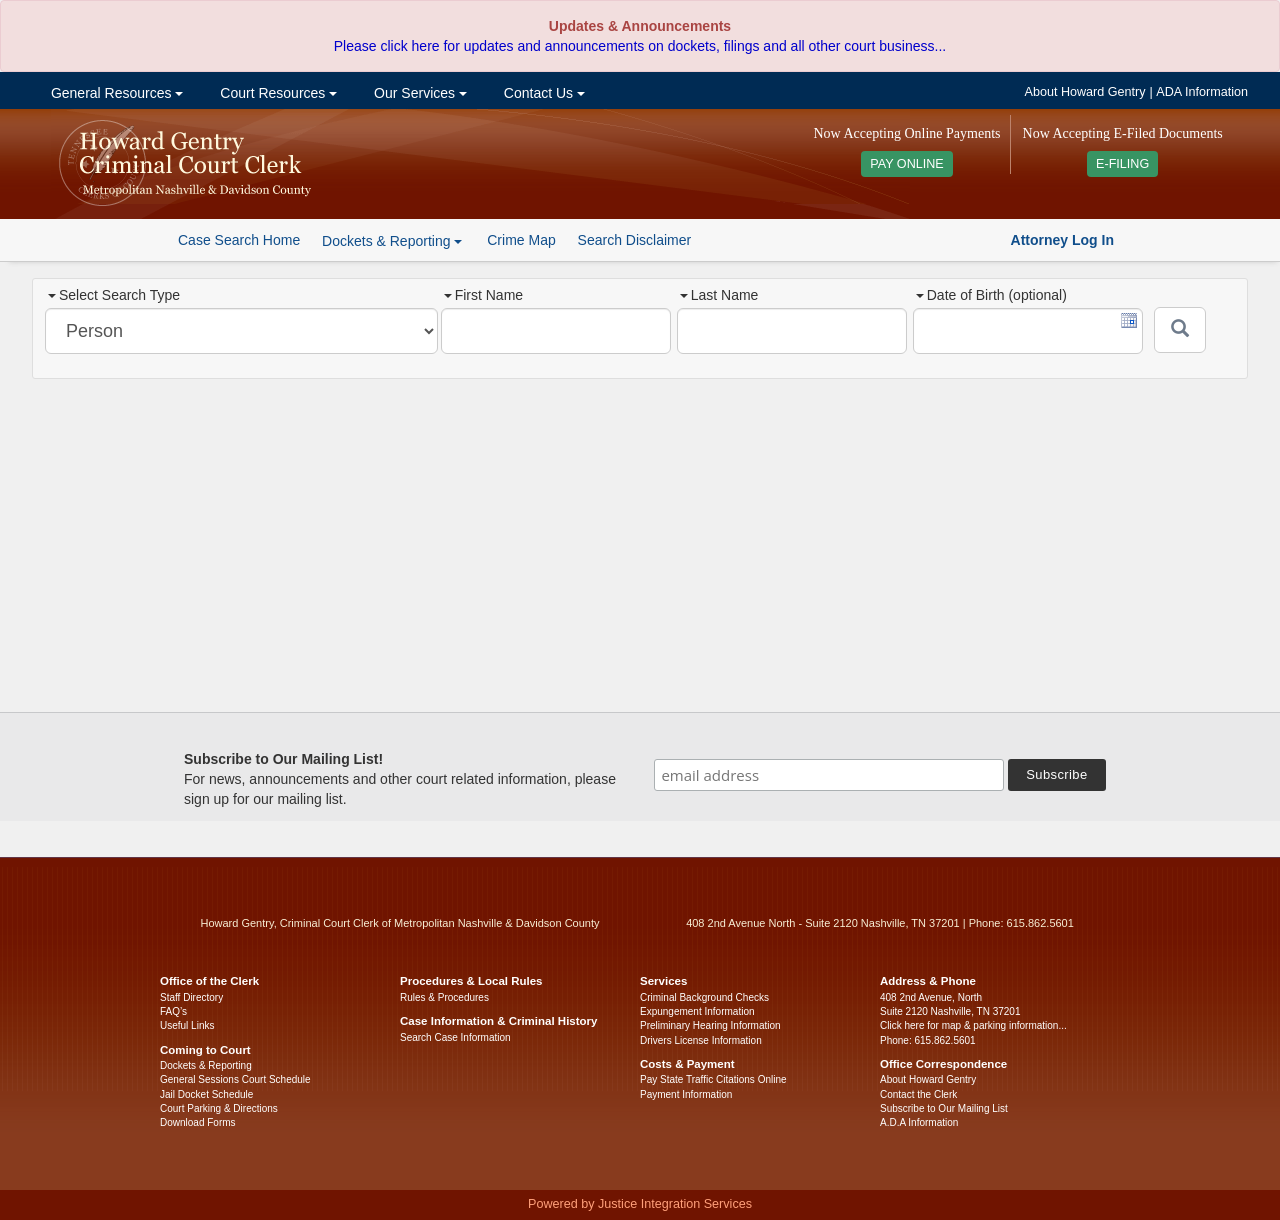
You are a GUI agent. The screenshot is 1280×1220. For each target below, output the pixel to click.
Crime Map (521, 240)
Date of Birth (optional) (991, 295)
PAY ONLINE (907, 164)
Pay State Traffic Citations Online (713, 1079)
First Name (483, 295)
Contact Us (542, 93)
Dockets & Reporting (206, 1065)
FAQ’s (173, 1011)
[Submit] (1180, 330)
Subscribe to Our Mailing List (944, 1108)
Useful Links (187, 1025)
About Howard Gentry (1085, 92)
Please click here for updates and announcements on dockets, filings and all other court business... (640, 46)
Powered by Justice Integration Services (640, 1204)
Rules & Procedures (444, 997)
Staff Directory (191, 997)
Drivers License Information (701, 1040)
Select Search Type (114, 295)
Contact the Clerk (918, 1094)
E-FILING (1122, 164)
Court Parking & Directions (219, 1108)
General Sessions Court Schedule (235, 1079)
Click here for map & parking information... (973, 1025)
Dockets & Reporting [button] (392, 241)
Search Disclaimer (635, 240)
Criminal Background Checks (704, 997)
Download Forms (198, 1122)
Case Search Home (239, 240)
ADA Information (1202, 92)
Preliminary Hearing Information (710, 1025)
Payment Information (686, 1094)
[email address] (829, 775)
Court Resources (276, 93)
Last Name (719, 295)
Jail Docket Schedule (206, 1094)
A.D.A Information (919, 1122)
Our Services (418, 93)
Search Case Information (455, 1037)
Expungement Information (697, 1011)
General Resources (115, 93)
